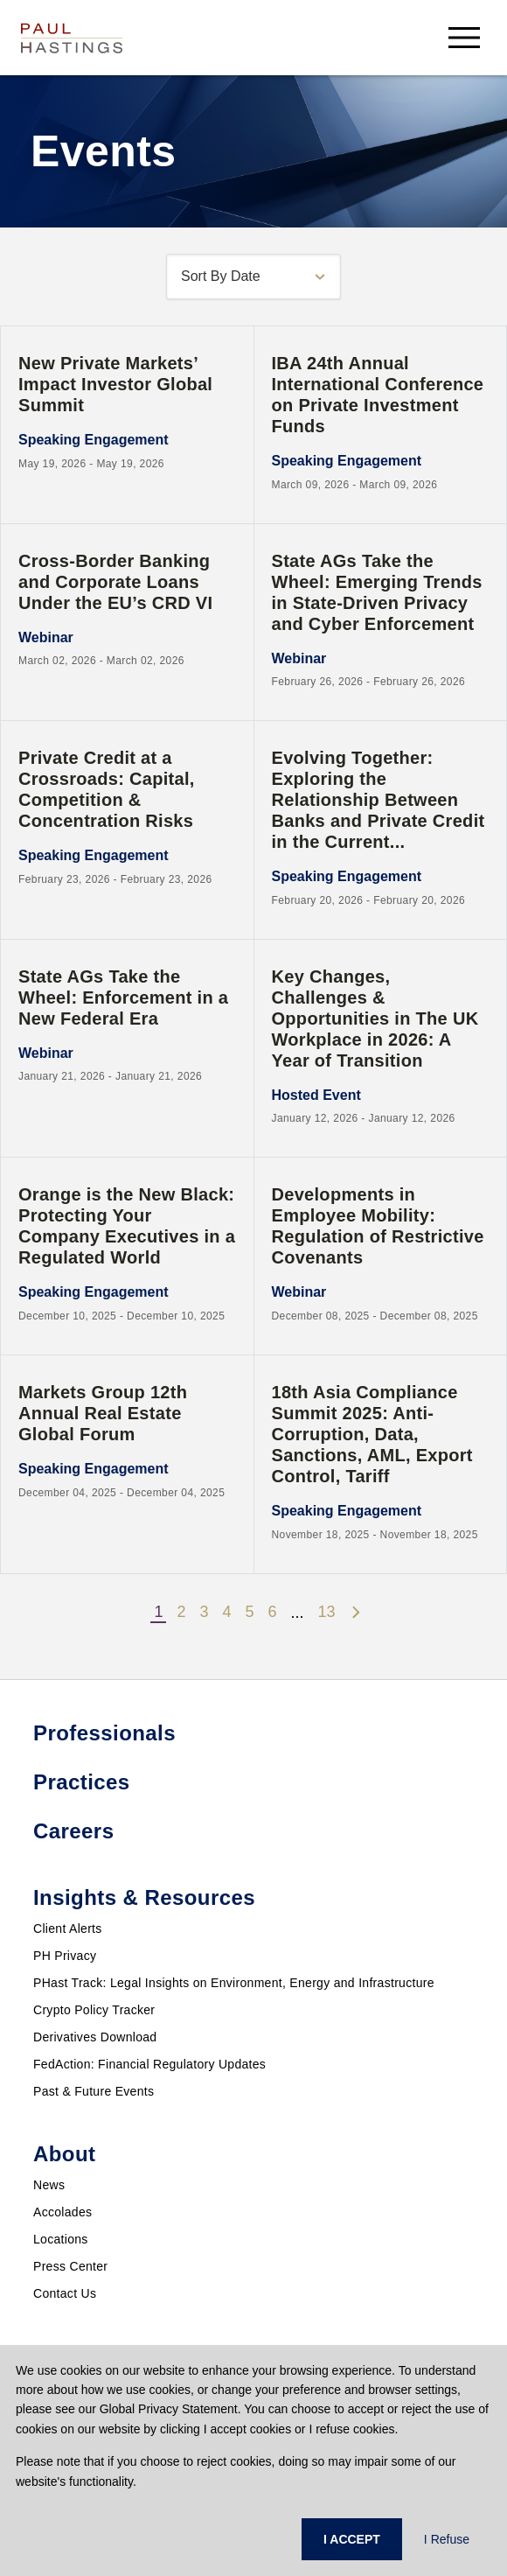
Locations (60, 2239)
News (49, 2185)
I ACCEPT (351, 2539)
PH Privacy (64, 1956)
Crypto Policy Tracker (94, 2010)
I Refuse (446, 2539)
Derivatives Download (94, 2037)
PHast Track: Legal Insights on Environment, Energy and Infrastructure (233, 1983)
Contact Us (64, 2293)
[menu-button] (464, 37)
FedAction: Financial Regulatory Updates (149, 2064)
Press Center (70, 2266)
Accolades (62, 2212)
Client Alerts (67, 1929)
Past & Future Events (93, 2091)
